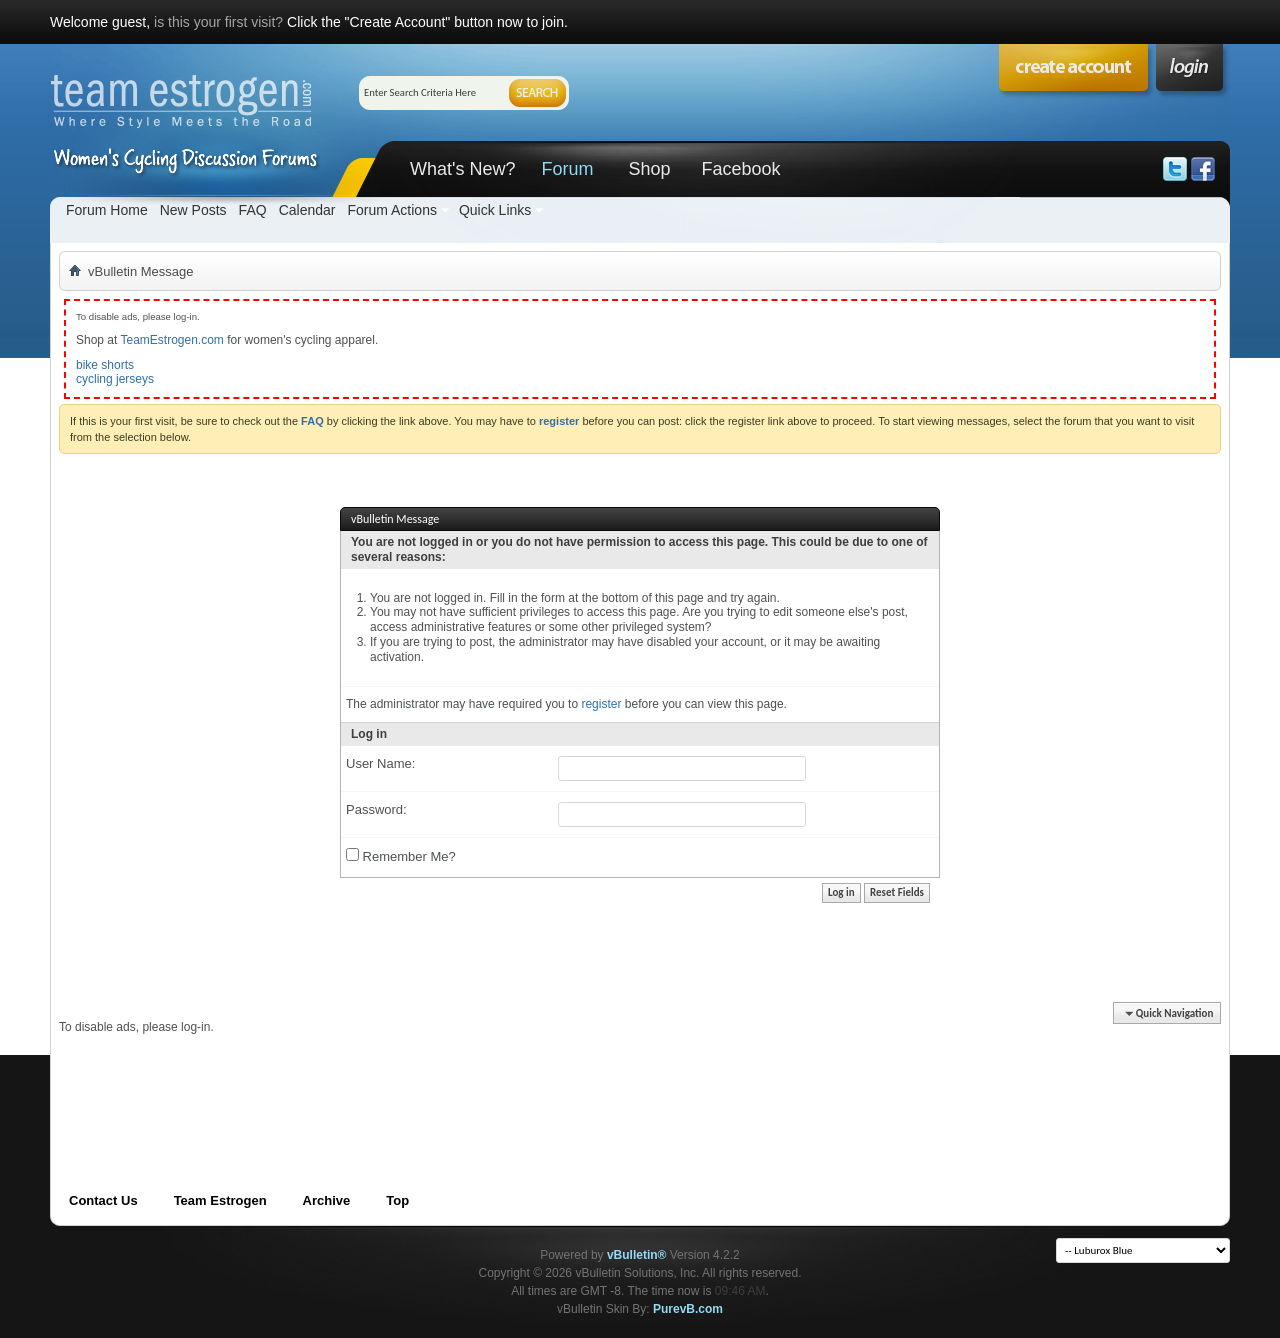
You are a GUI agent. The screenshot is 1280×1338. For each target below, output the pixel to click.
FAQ (253, 210)
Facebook (740, 169)
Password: (376, 809)
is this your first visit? (218, 22)
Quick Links (495, 210)
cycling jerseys (115, 379)
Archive (327, 1200)
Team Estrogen (220, 1200)
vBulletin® (637, 1255)
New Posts (193, 210)
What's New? (462, 169)
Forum (567, 169)
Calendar (307, 210)
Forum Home (107, 210)
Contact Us (103, 1200)
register (601, 704)
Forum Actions (391, 210)
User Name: (380, 763)
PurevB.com (688, 1309)
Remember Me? (401, 856)
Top (397, 1200)
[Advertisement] (423, 1080)
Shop (649, 169)
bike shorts (105, 365)
